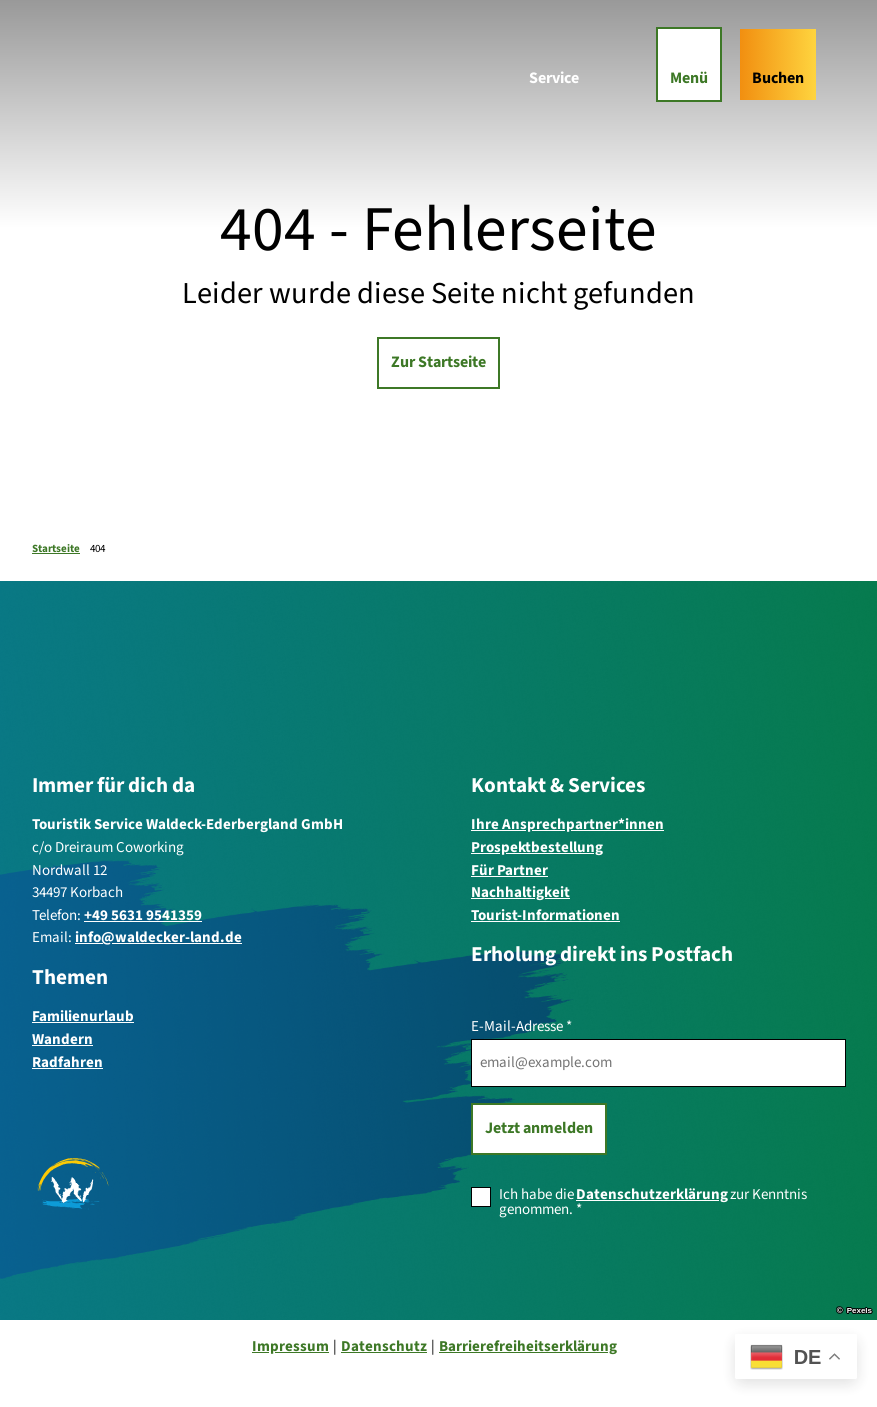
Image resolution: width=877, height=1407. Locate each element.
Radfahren (67, 1061)
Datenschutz (384, 1346)
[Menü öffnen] (684, 69)
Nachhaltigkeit (520, 892)
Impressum (290, 1346)
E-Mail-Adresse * (521, 1026)
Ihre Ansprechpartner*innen (567, 824)
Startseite (56, 548)
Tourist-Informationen (545, 915)
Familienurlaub (83, 1016)
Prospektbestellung (537, 847)
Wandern (62, 1039)
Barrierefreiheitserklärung (528, 1346)
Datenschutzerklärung (652, 1193)
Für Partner (509, 869)
